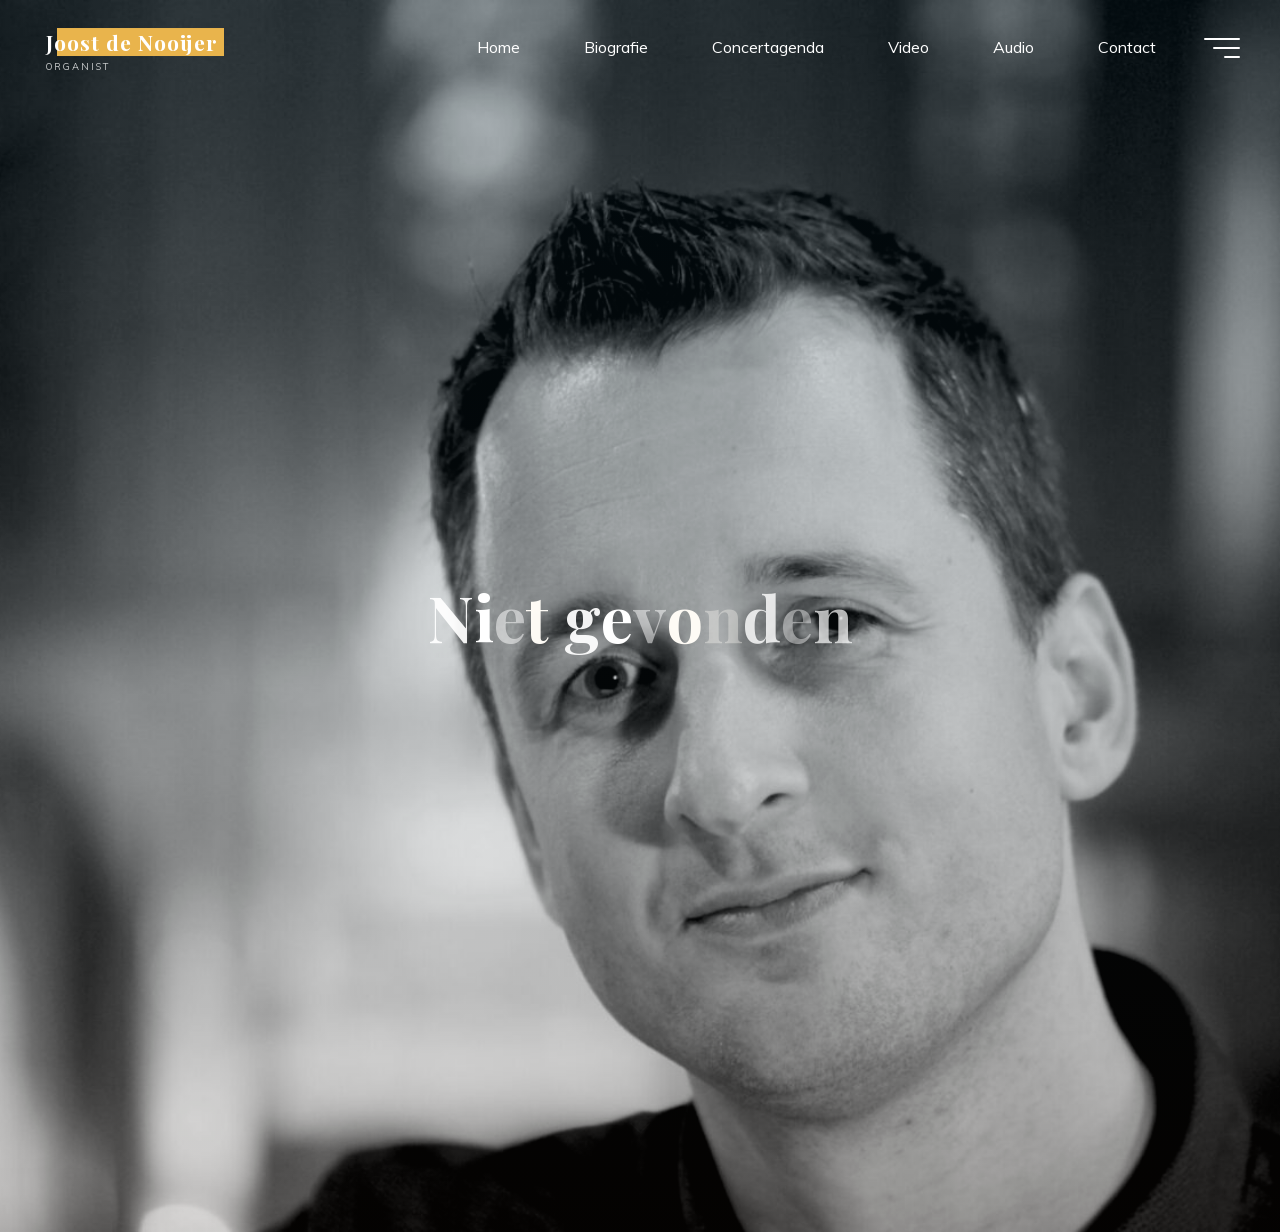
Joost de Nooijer (132, 42)
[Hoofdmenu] (1222, 48)
